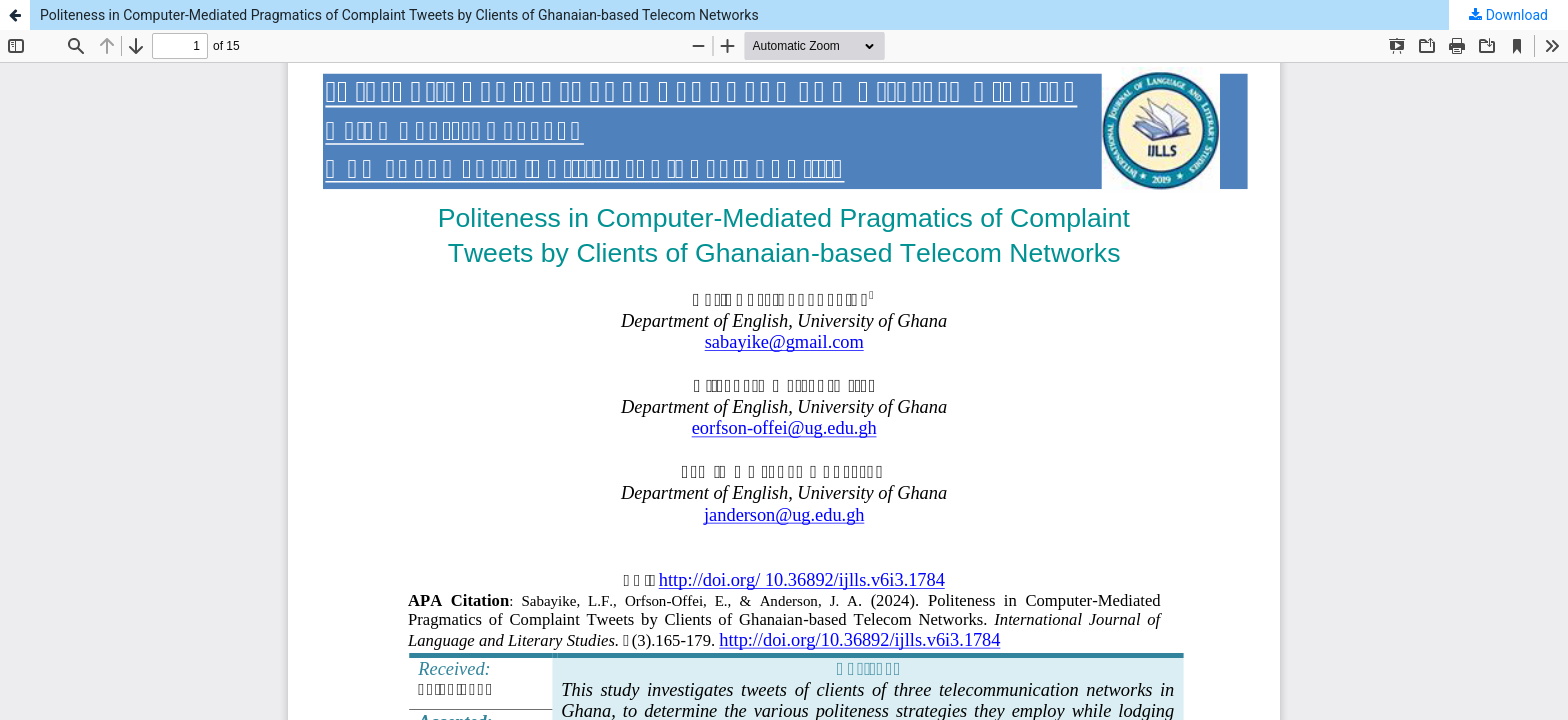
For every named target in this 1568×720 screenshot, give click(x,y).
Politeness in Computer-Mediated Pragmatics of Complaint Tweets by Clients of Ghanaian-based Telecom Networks (399, 15)
